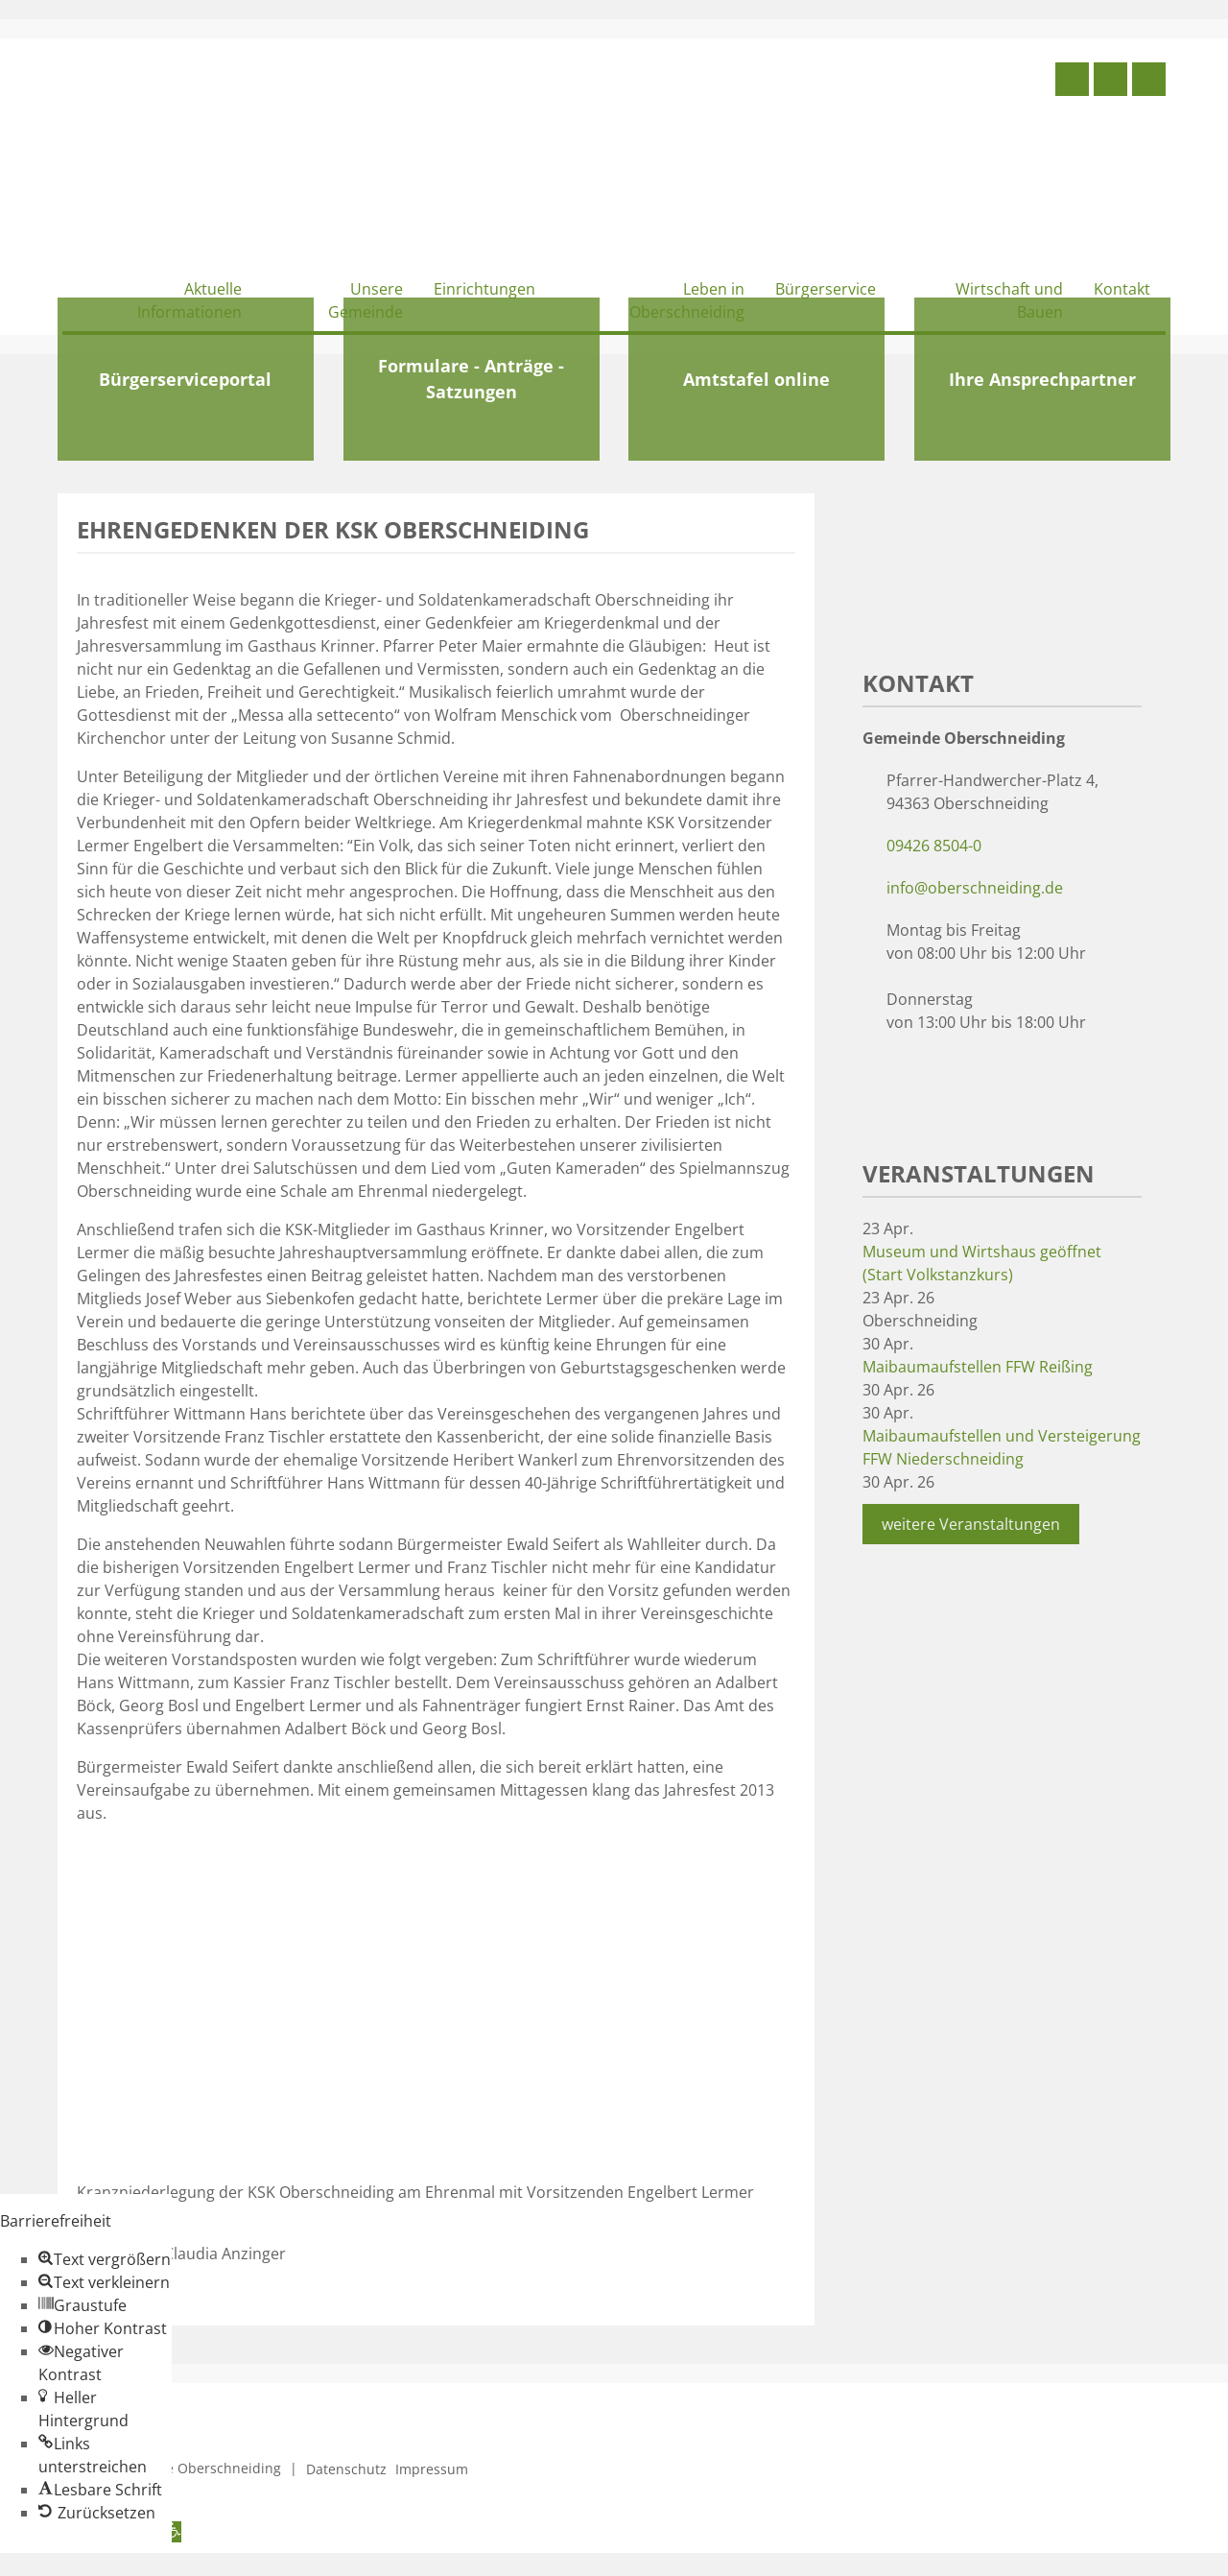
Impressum (431, 2469)
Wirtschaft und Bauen (1009, 300)
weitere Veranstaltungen (971, 1524)
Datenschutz (346, 2469)
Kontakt (1122, 288)
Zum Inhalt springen (73, 2564)
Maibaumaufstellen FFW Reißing (977, 1366)
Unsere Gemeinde (365, 300)
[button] (104, 2259)
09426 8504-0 (933, 845)
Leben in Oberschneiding (686, 300)
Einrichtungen (484, 288)
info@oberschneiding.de (974, 887)
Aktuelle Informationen (189, 300)
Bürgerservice (825, 288)
